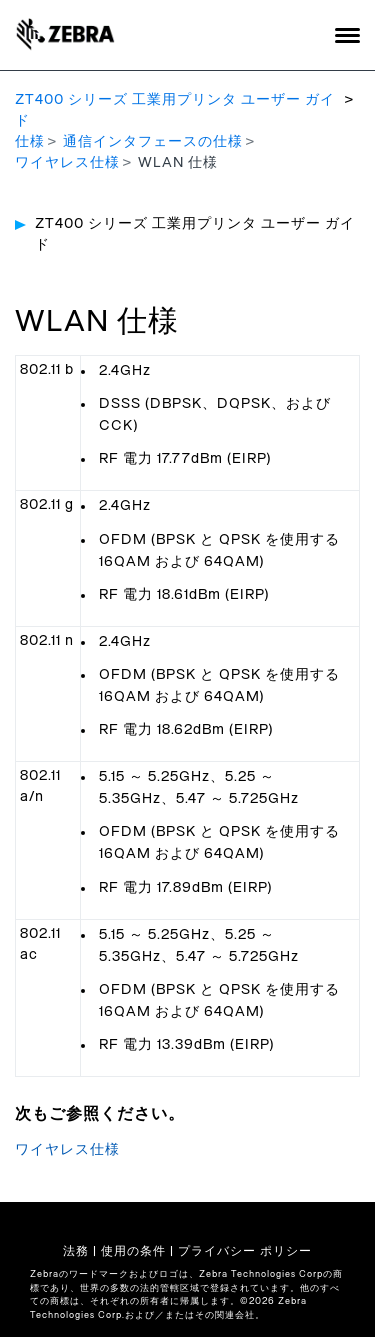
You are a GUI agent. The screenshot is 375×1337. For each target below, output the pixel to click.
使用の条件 (133, 1251)
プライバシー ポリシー (245, 1251)
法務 (76, 1251)
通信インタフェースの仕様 (153, 142)
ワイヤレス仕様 (67, 163)
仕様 (30, 142)
